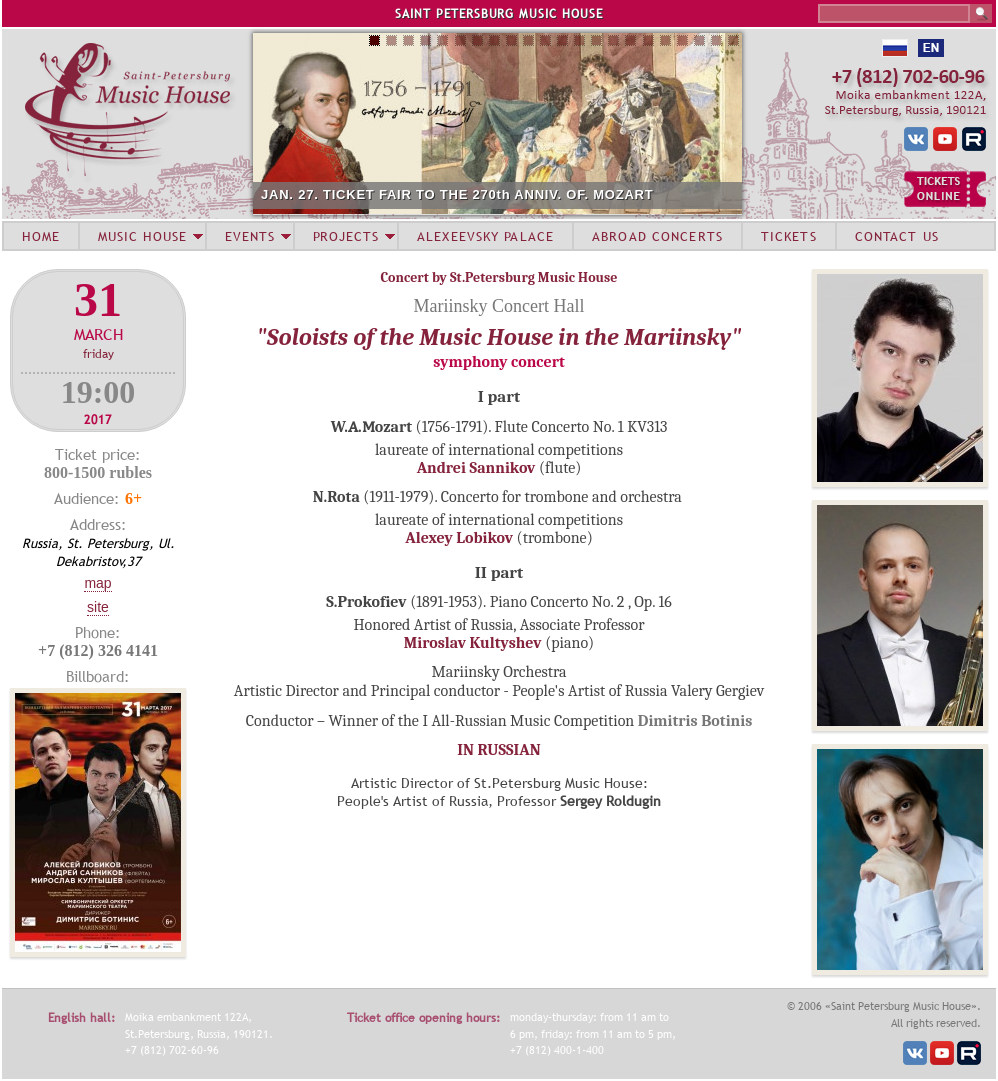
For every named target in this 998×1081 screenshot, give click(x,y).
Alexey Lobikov (459, 538)
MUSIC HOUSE (142, 236)
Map (97, 583)
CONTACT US (897, 236)
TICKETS (789, 236)
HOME (41, 236)
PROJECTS (346, 236)
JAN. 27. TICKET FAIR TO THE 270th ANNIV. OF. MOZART (457, 194)
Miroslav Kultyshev (473, 643)
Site (98, 607)
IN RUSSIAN (498, 750)
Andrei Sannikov (476, 468)
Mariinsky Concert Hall (499, 306)
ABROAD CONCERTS (657, 236)
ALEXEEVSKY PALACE (485, 236)
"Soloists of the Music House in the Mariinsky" (499, 337)
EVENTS (250, 236)
